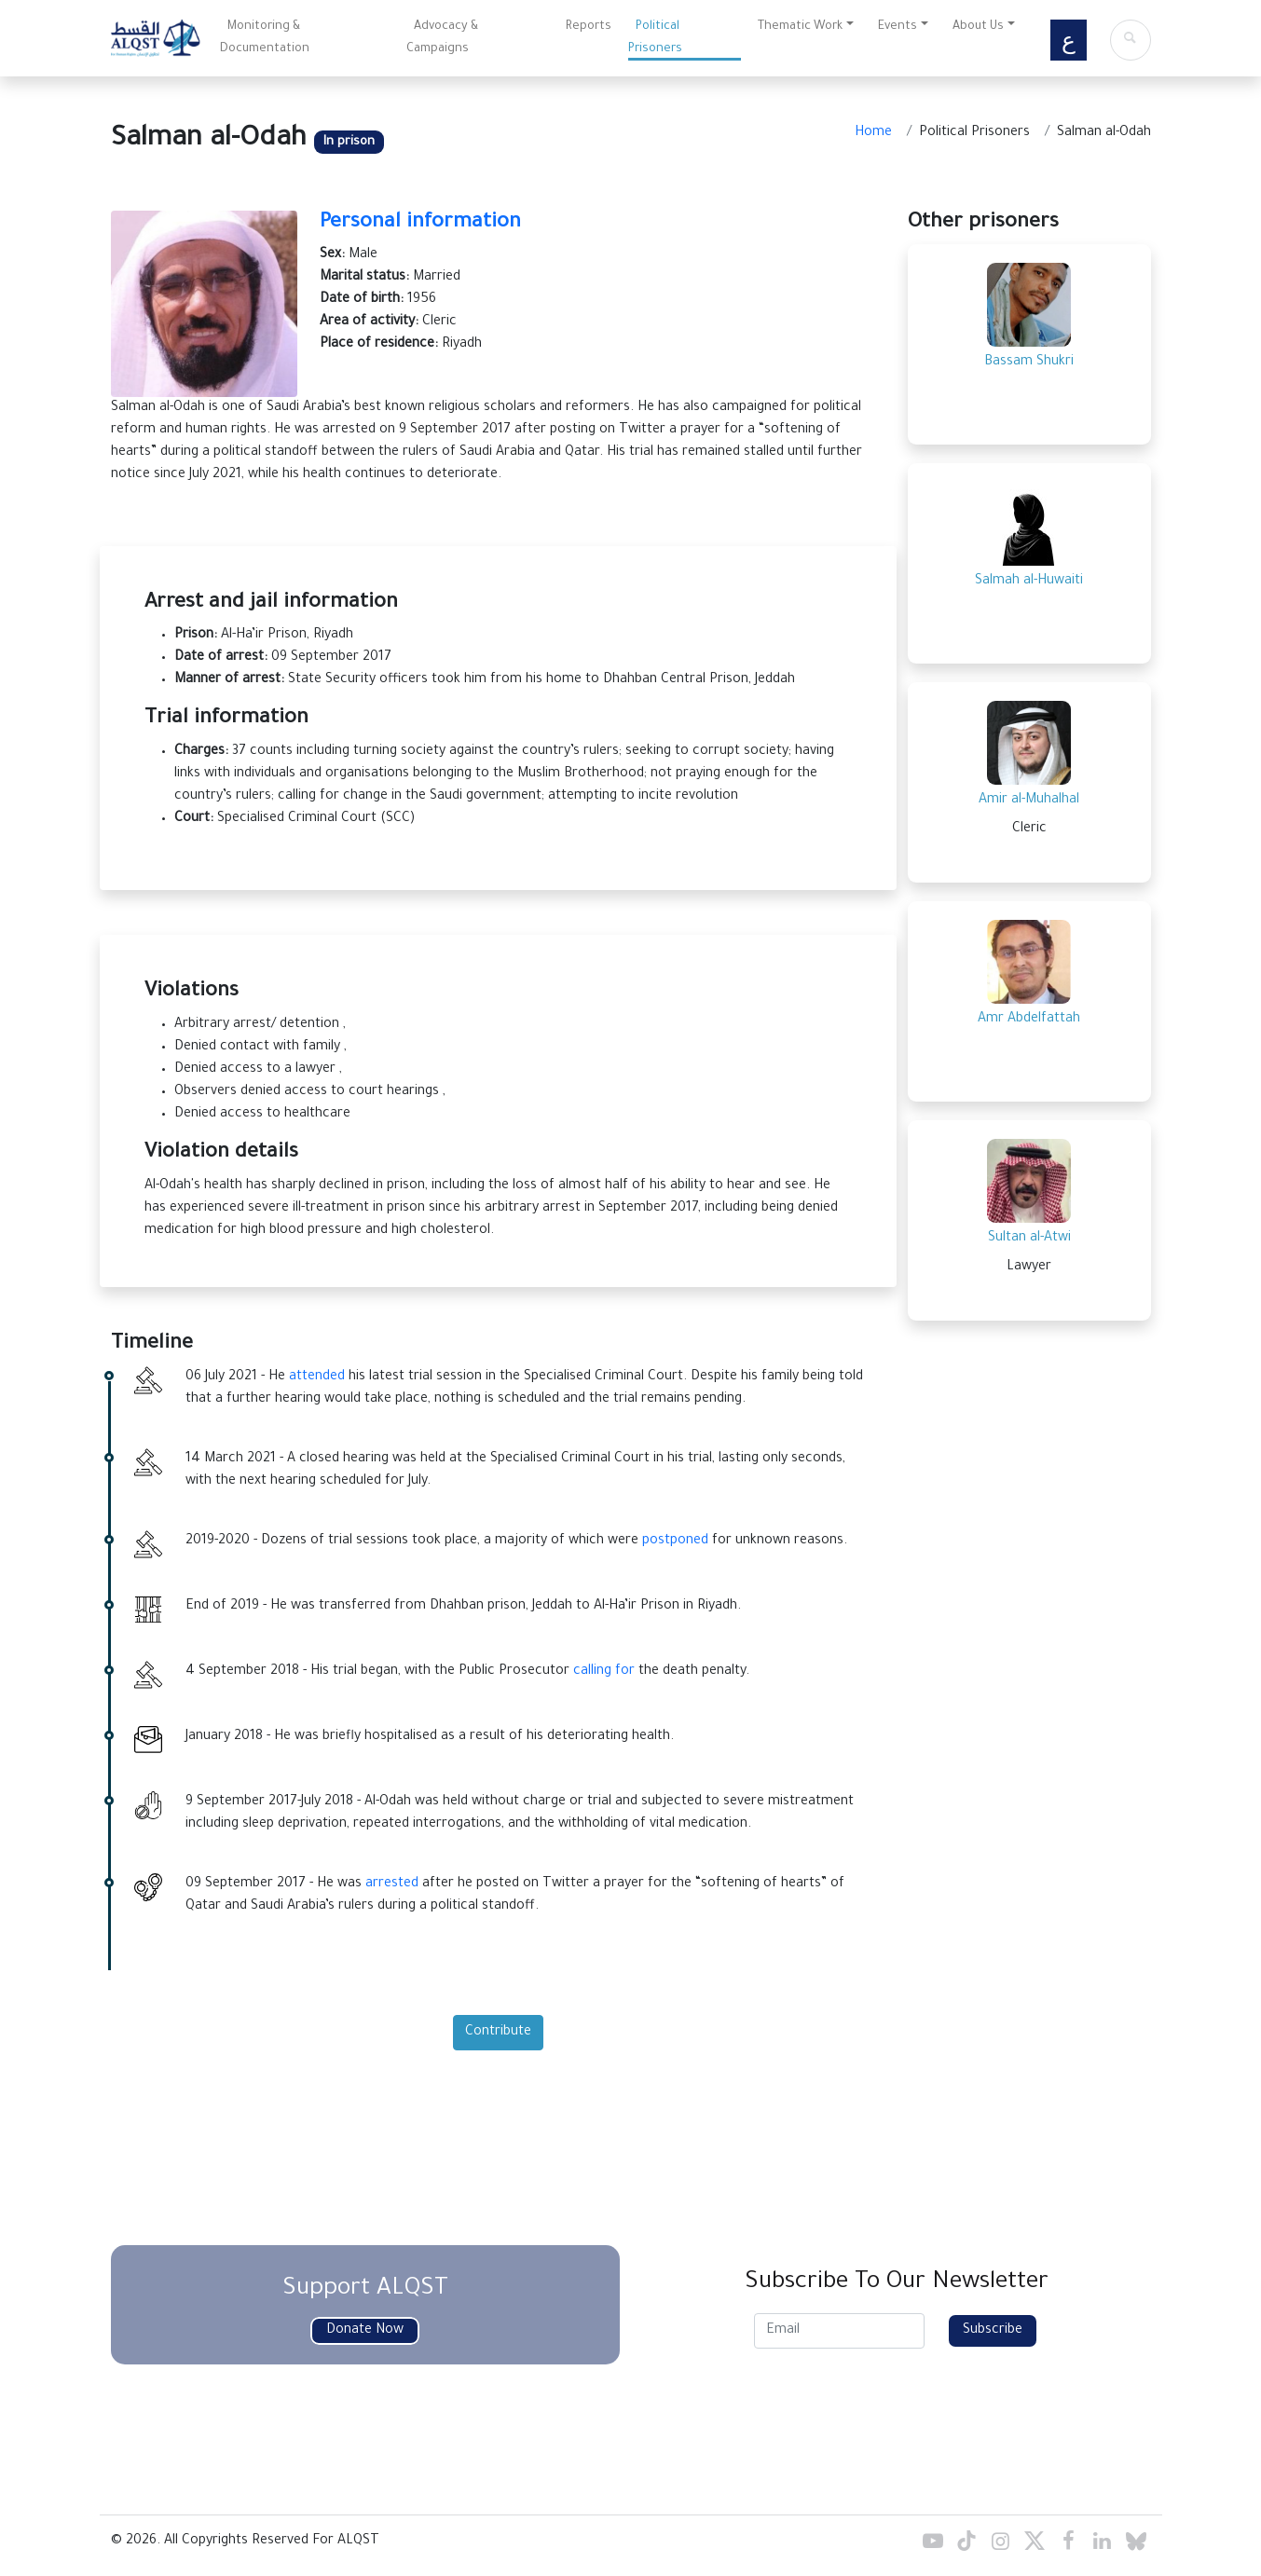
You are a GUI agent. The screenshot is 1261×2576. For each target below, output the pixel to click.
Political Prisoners (655, 38)
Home (873, 133)
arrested (391, 1884)
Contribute (498, 2032)
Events (897, 27)
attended (317, 1377)
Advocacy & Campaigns (442, 38)
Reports (588, 27)
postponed (675, 1541)
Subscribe (992, 2330)
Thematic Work (800, 27)
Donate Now (365, 2330)
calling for (604, 1672)
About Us (978, 27)
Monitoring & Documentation (264, 38)
